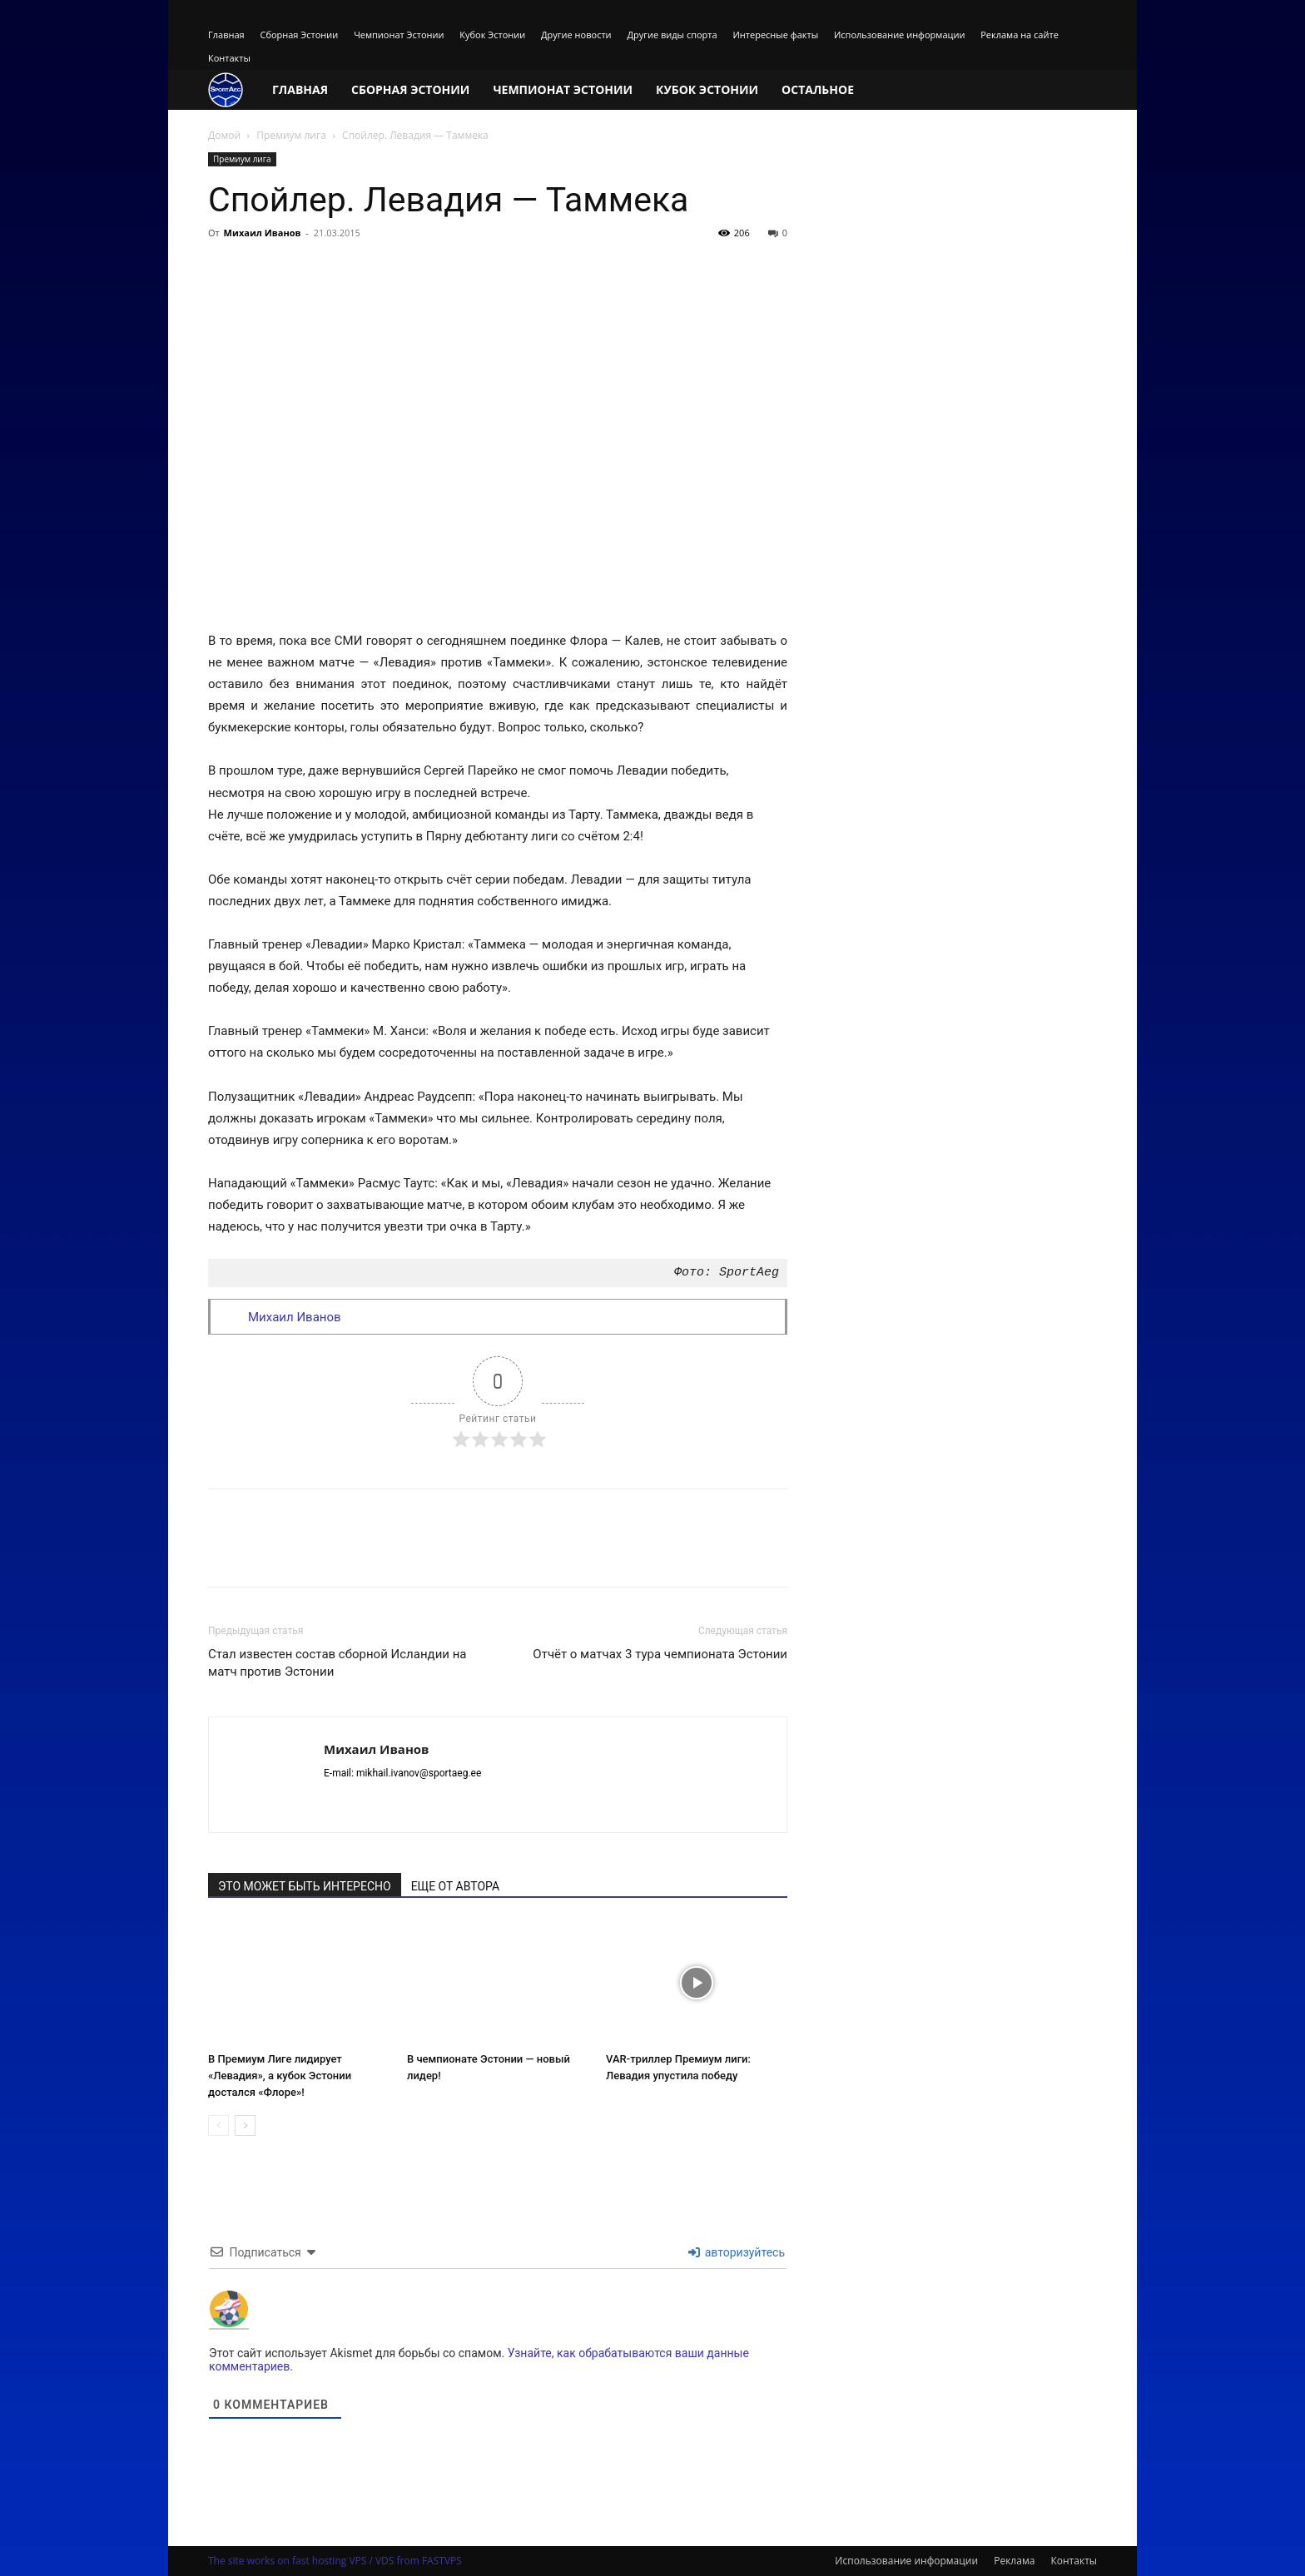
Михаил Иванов (262, 232)
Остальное (818, 89)
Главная (226, 34)
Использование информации (899, 34)
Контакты (229, 58)
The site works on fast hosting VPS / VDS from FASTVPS (335, 2561)
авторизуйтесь (736, 2252)
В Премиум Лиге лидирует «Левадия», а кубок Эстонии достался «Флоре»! (279, 2075)
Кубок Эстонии (492, 34)
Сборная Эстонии (299, 34)
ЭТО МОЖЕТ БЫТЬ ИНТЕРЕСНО (304, 1886)
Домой (224, 135)
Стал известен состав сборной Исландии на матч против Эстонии (337, 1663)
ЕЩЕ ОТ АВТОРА (455, 1886)
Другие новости (576, 34)
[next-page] (245, 2125)
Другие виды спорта (672, 34)
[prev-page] (218, 2125)
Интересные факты (776, 34)
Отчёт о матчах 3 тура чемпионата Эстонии (660, 1654)
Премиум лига (291, 135)
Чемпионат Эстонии (399, 34)
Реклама (1014, 2561)
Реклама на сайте (1019, 34)
